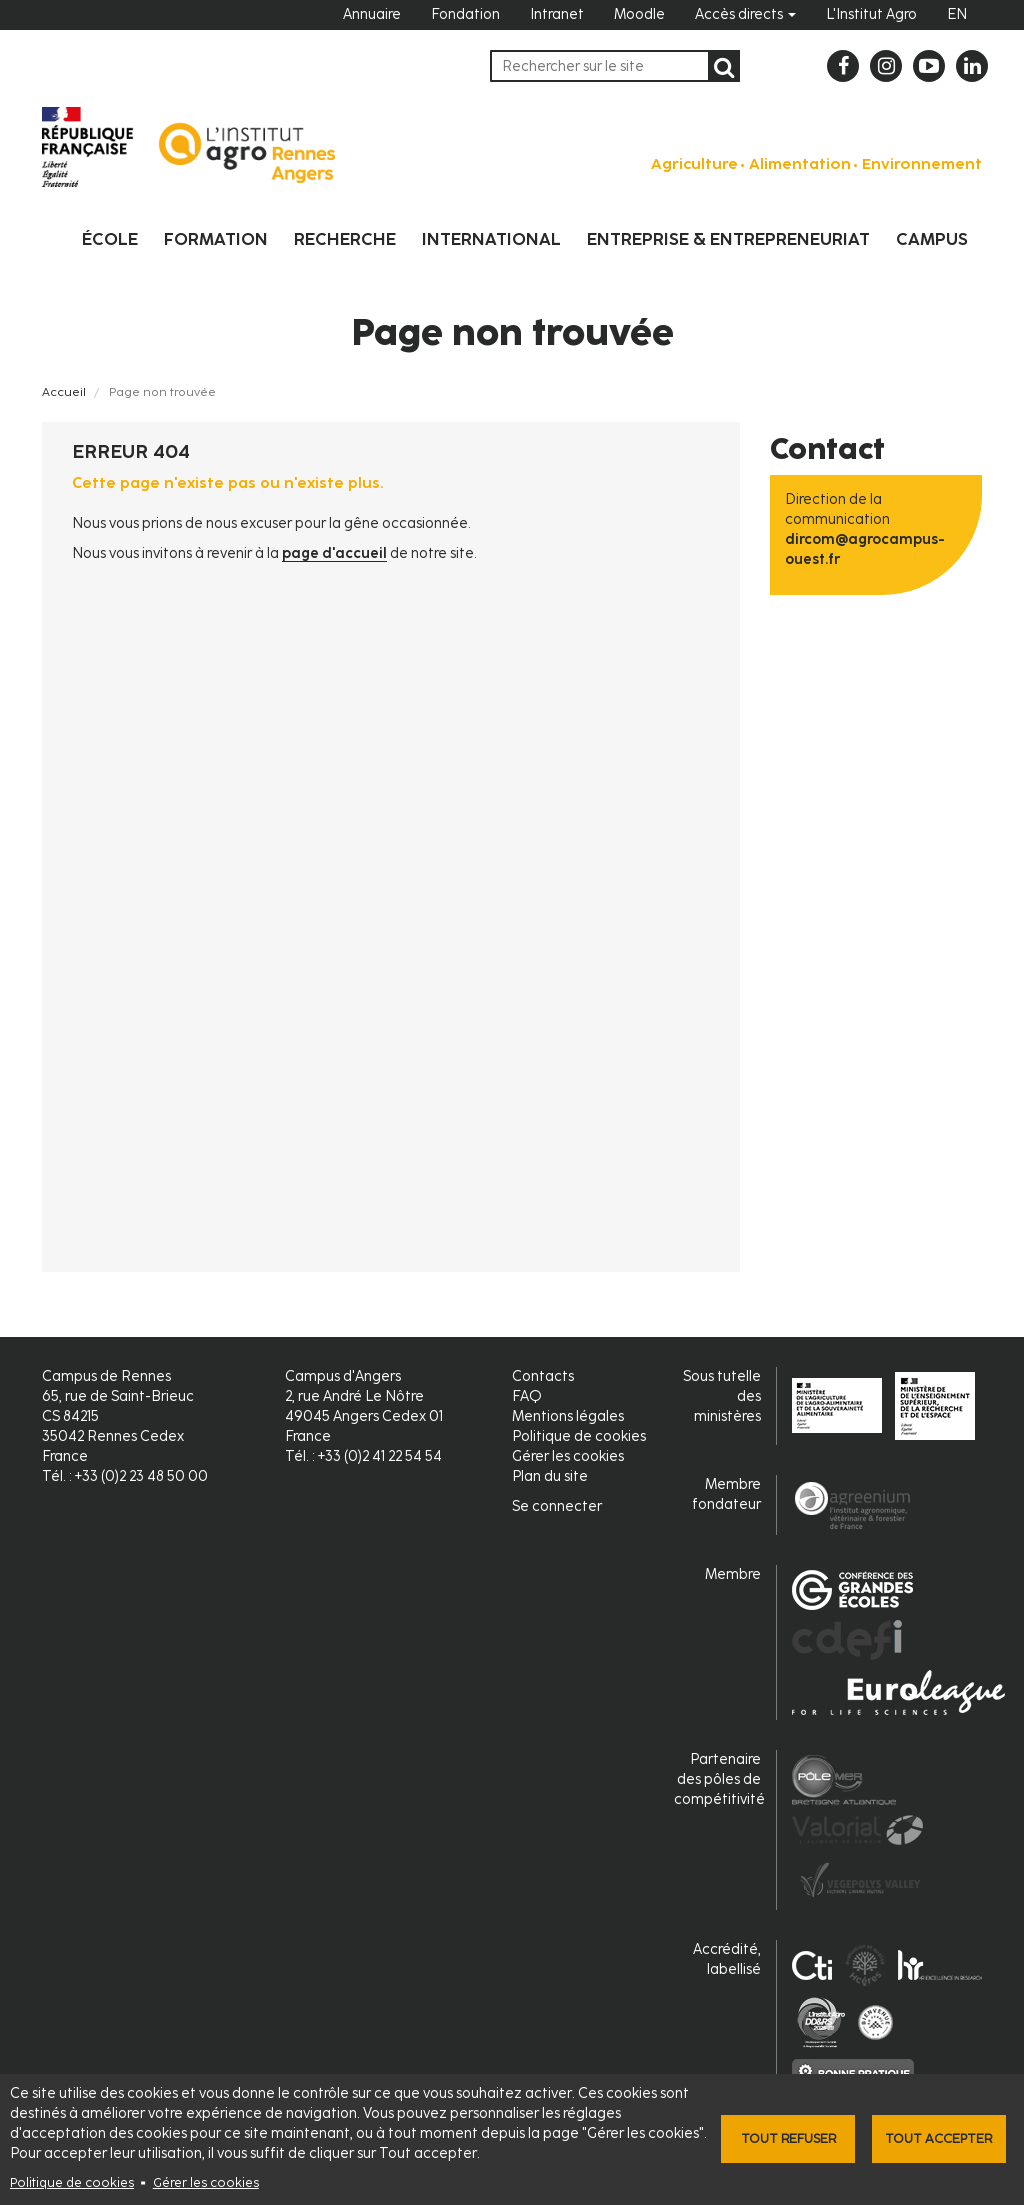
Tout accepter (938, 2138)
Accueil (64, 392)
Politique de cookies (72, 2182)
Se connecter (557, 1506)
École (110, 239)
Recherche (345, 239)
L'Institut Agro (871, 14)
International (491, 239)
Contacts (543, 1376)
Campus (932, 239)
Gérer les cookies (206, 2182)
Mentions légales (568, 1416)
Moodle (639, 14)
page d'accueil (334, 553)
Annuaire (372, 14)
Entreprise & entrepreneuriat (728, 239)
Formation (216, 239)
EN (957, 14)
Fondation (465, 14)
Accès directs (745, 14)
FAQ (527, 1396)
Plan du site (550, 1476)
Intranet (557, 14)
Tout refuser (788, 2138)
